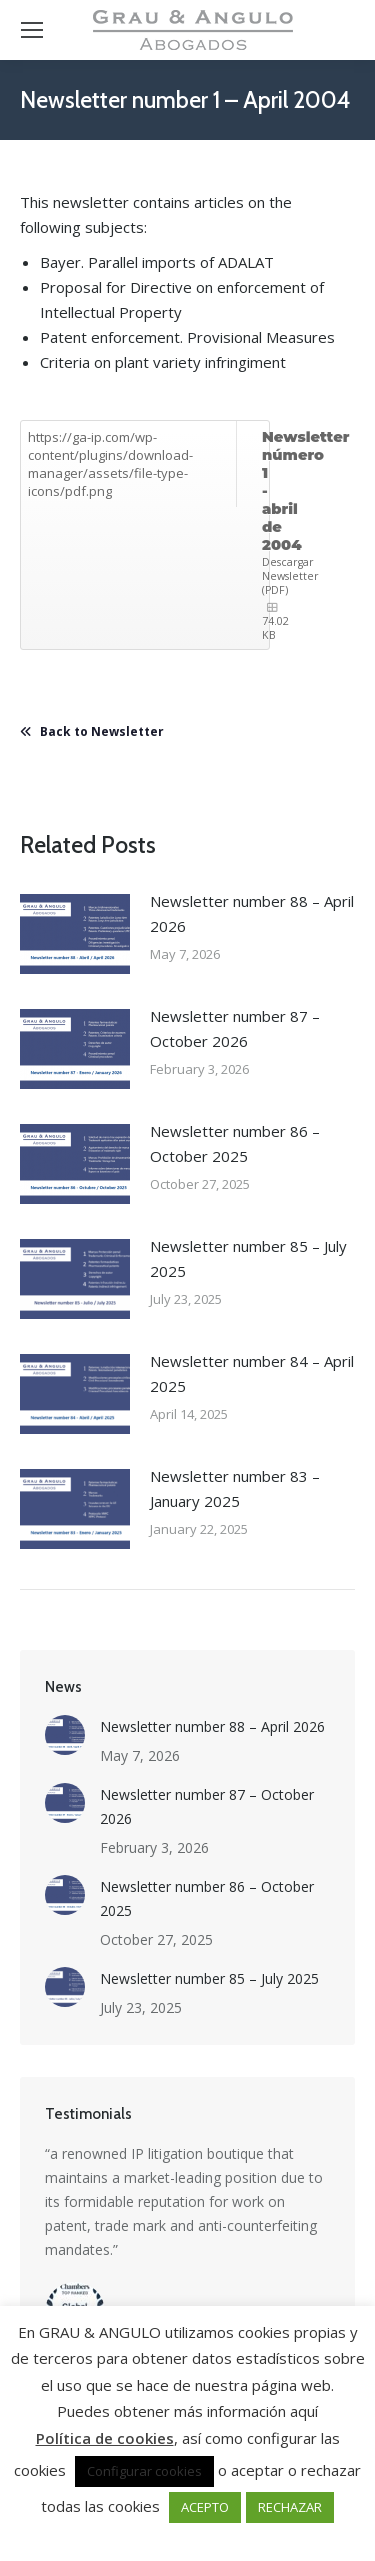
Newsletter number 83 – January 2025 (235, 1488)
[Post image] (75, 934)
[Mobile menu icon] (32, 30)
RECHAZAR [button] (290, 2507)
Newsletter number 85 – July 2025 (248, 1258)
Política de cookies (105, 2438)
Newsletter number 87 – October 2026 (235, 1028)
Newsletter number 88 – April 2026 (252, 913)
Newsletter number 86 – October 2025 (235, 1143)
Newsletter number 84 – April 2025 (252, 1373)
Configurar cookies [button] (144, 2471)
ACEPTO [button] (205, 2507)
